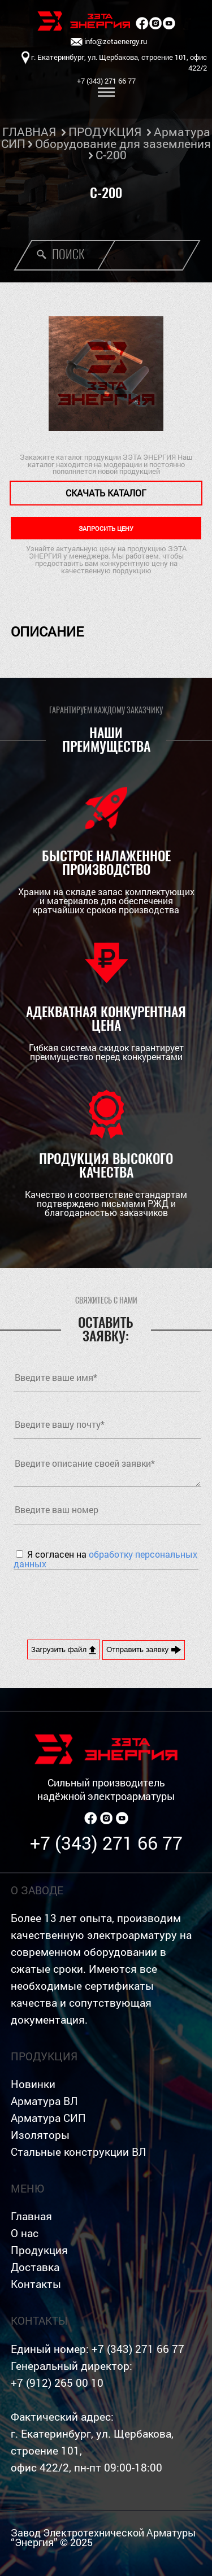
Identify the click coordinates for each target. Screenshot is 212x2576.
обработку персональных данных (105, 1559)
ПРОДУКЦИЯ (104, 132)
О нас (24, 2233)
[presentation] (99, 1603)
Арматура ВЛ (44, 2101)
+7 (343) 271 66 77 (106, 1842)
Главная (31, 2216)
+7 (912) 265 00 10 (57, 2383)
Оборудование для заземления (123, 143)
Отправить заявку (143, 1650)
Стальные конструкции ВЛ (78, 2152)
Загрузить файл (63, 1649)
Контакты (36, 2284)
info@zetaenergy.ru (109, 42)
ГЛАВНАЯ (29, 132)
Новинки (33, 2084)
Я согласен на (105, 1559)
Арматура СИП (48, 2118)
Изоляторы (40, 2135)
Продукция (39, 2250)
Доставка (35, 2267)
